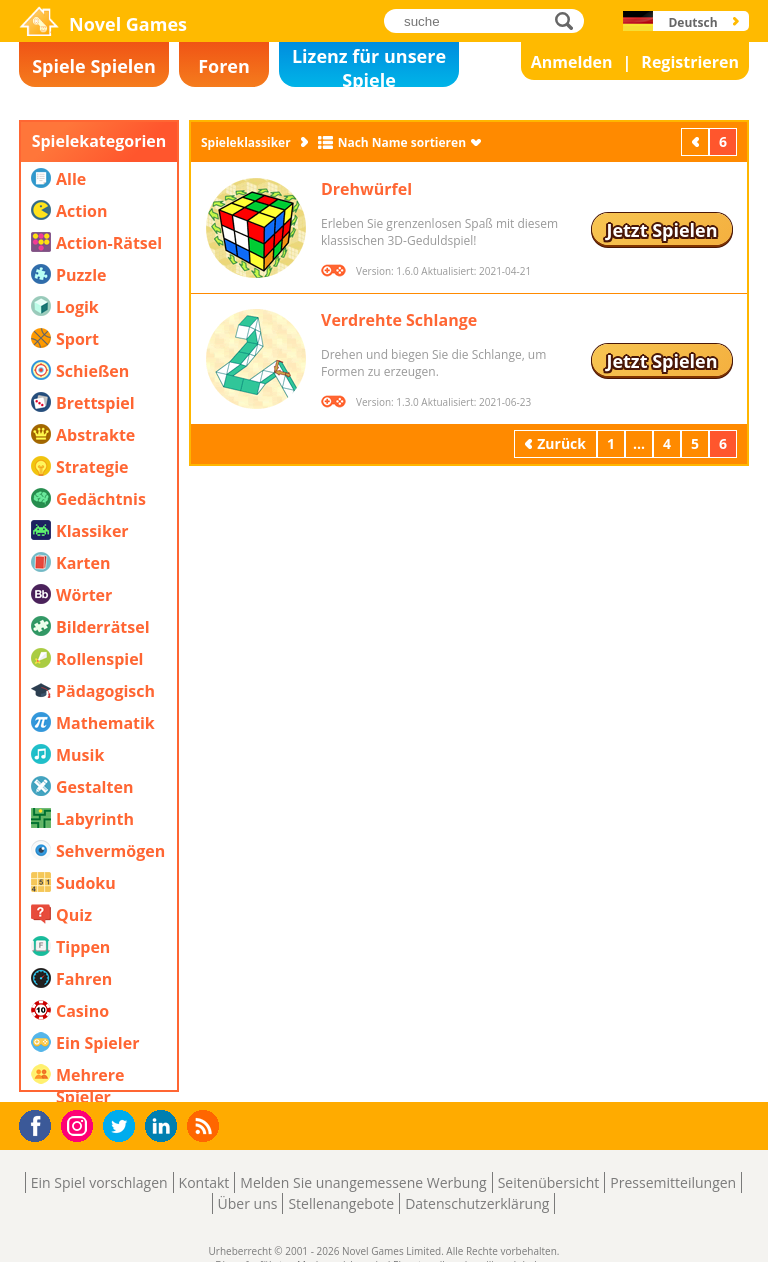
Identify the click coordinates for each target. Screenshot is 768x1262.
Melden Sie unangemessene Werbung (363, 1182)
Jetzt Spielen (661, 230)
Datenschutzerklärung (477, 1203)
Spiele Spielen (94, 66)
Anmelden (572, 62)
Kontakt (204, 1182)
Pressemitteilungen (673, 1182)
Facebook (40, 1123)
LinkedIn (164, 1126)
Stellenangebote (341, 1203)
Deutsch (692, 22)
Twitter (123, 1127)
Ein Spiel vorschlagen (99, 1182)
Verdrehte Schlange (399, 320)
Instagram (80, 1124)
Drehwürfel (366, 189)
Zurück (697, 141)
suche (569, 20)
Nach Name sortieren (402, 142)
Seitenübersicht (549, 1182)
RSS (205, 1125)
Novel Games (128, 24)
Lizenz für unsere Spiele (369, 65)
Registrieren (690, 62)
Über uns (248, 1203)
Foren (224, 66)
